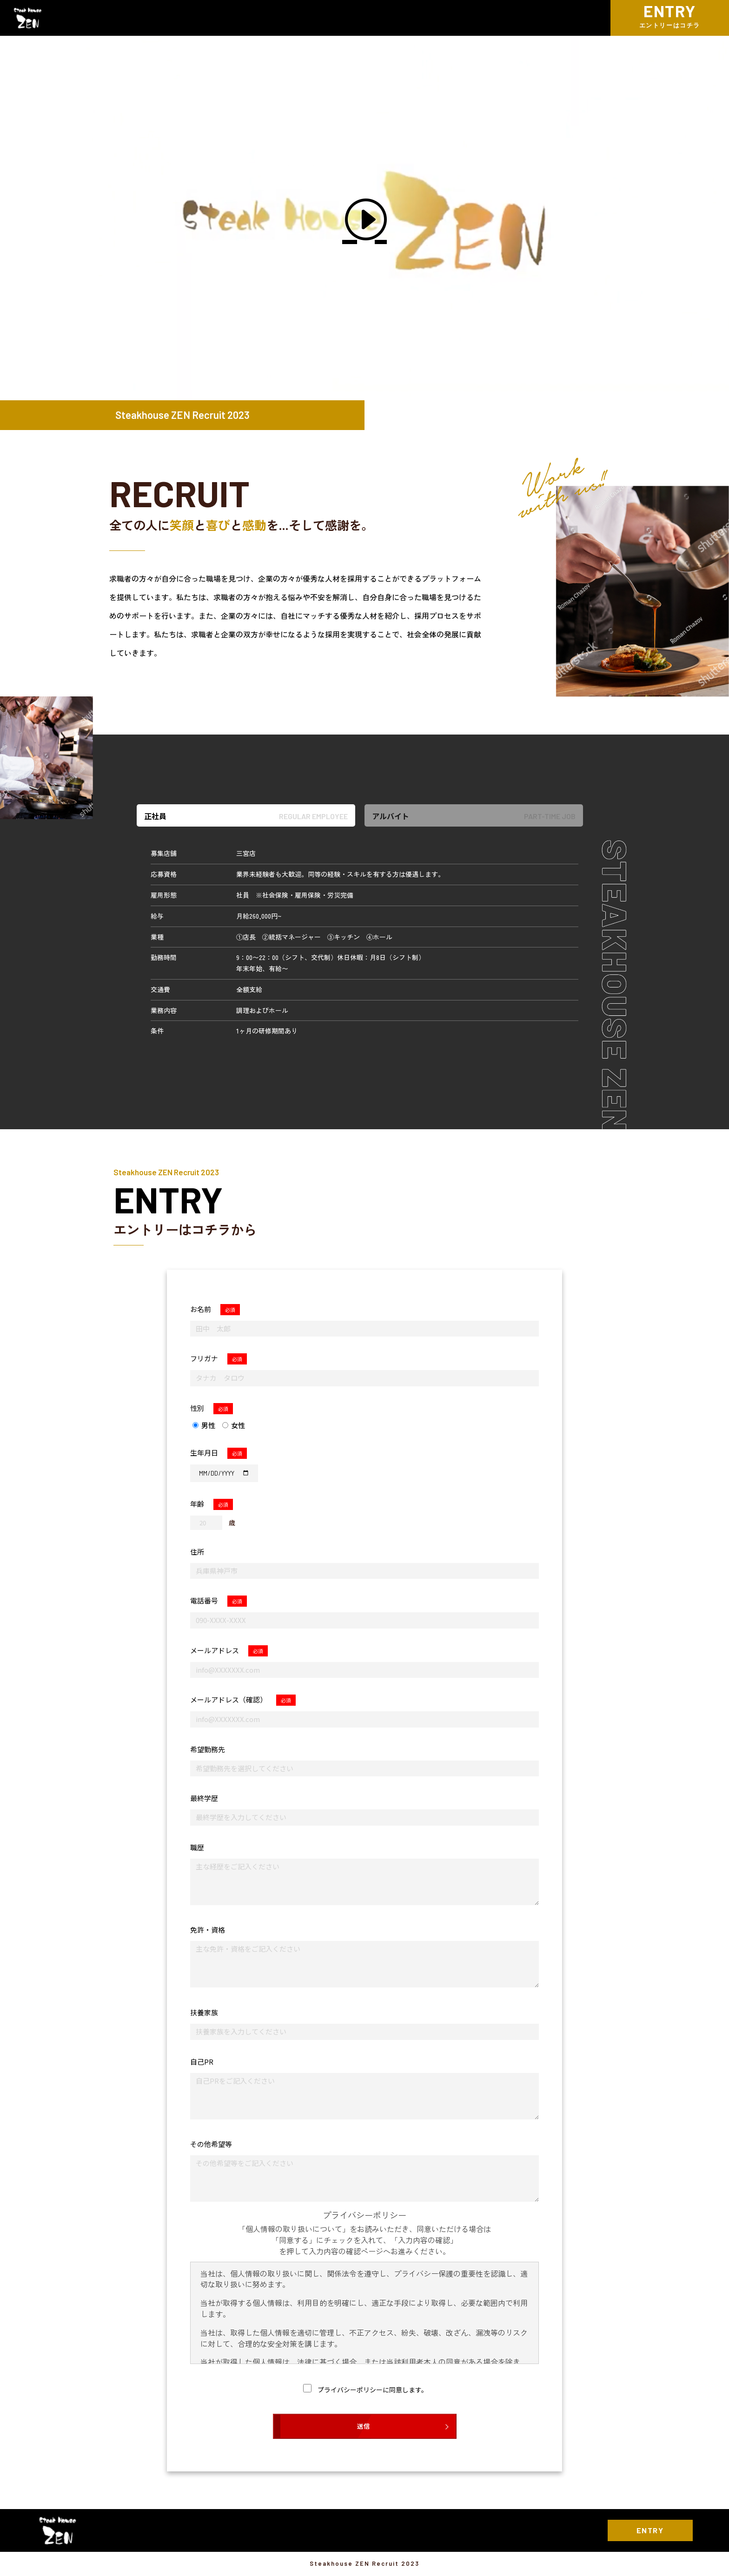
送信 (363, 2426)
